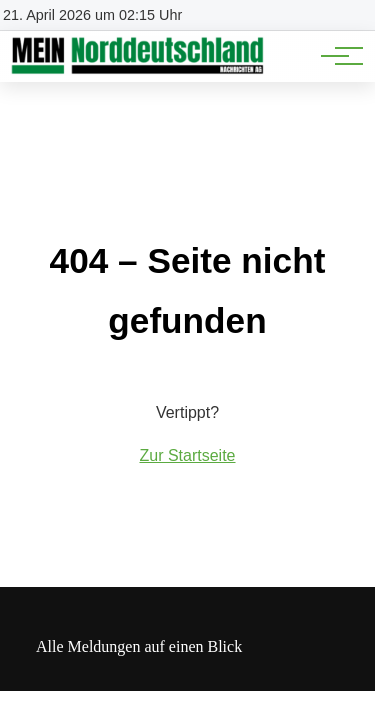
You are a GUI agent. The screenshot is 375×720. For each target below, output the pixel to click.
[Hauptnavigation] (335, 56)
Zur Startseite (187, 455)
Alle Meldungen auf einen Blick (139, 646)
